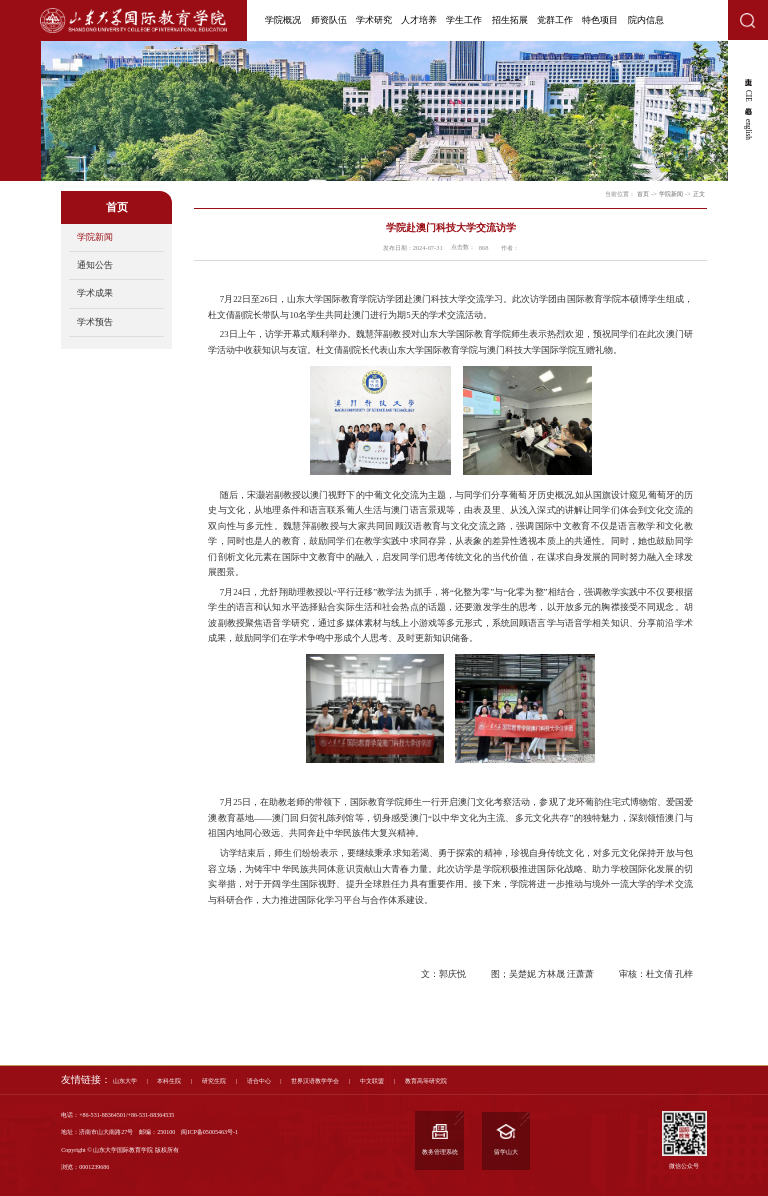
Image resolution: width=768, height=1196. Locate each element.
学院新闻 (95, 237)
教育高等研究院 (426, 1080)
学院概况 (283, 20)
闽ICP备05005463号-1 (209, 1132)
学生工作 (464, 20)
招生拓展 (510, 20)
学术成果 (95, 293)
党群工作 (555, 20)
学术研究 (374, 20)
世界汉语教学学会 (315, 1080)
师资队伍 (329, 20)
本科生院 (169, 1080)
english (748, 129)
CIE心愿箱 (748, 96)
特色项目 (600, 20)
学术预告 (95, 322)
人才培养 (419, 20)
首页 (643, 193)
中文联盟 (372, 1080)
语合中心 (259, 1080)
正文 (699, 193)
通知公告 (95, 265)
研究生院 (214, 1080)
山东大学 (125, 1080)
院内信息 (646, 20)
